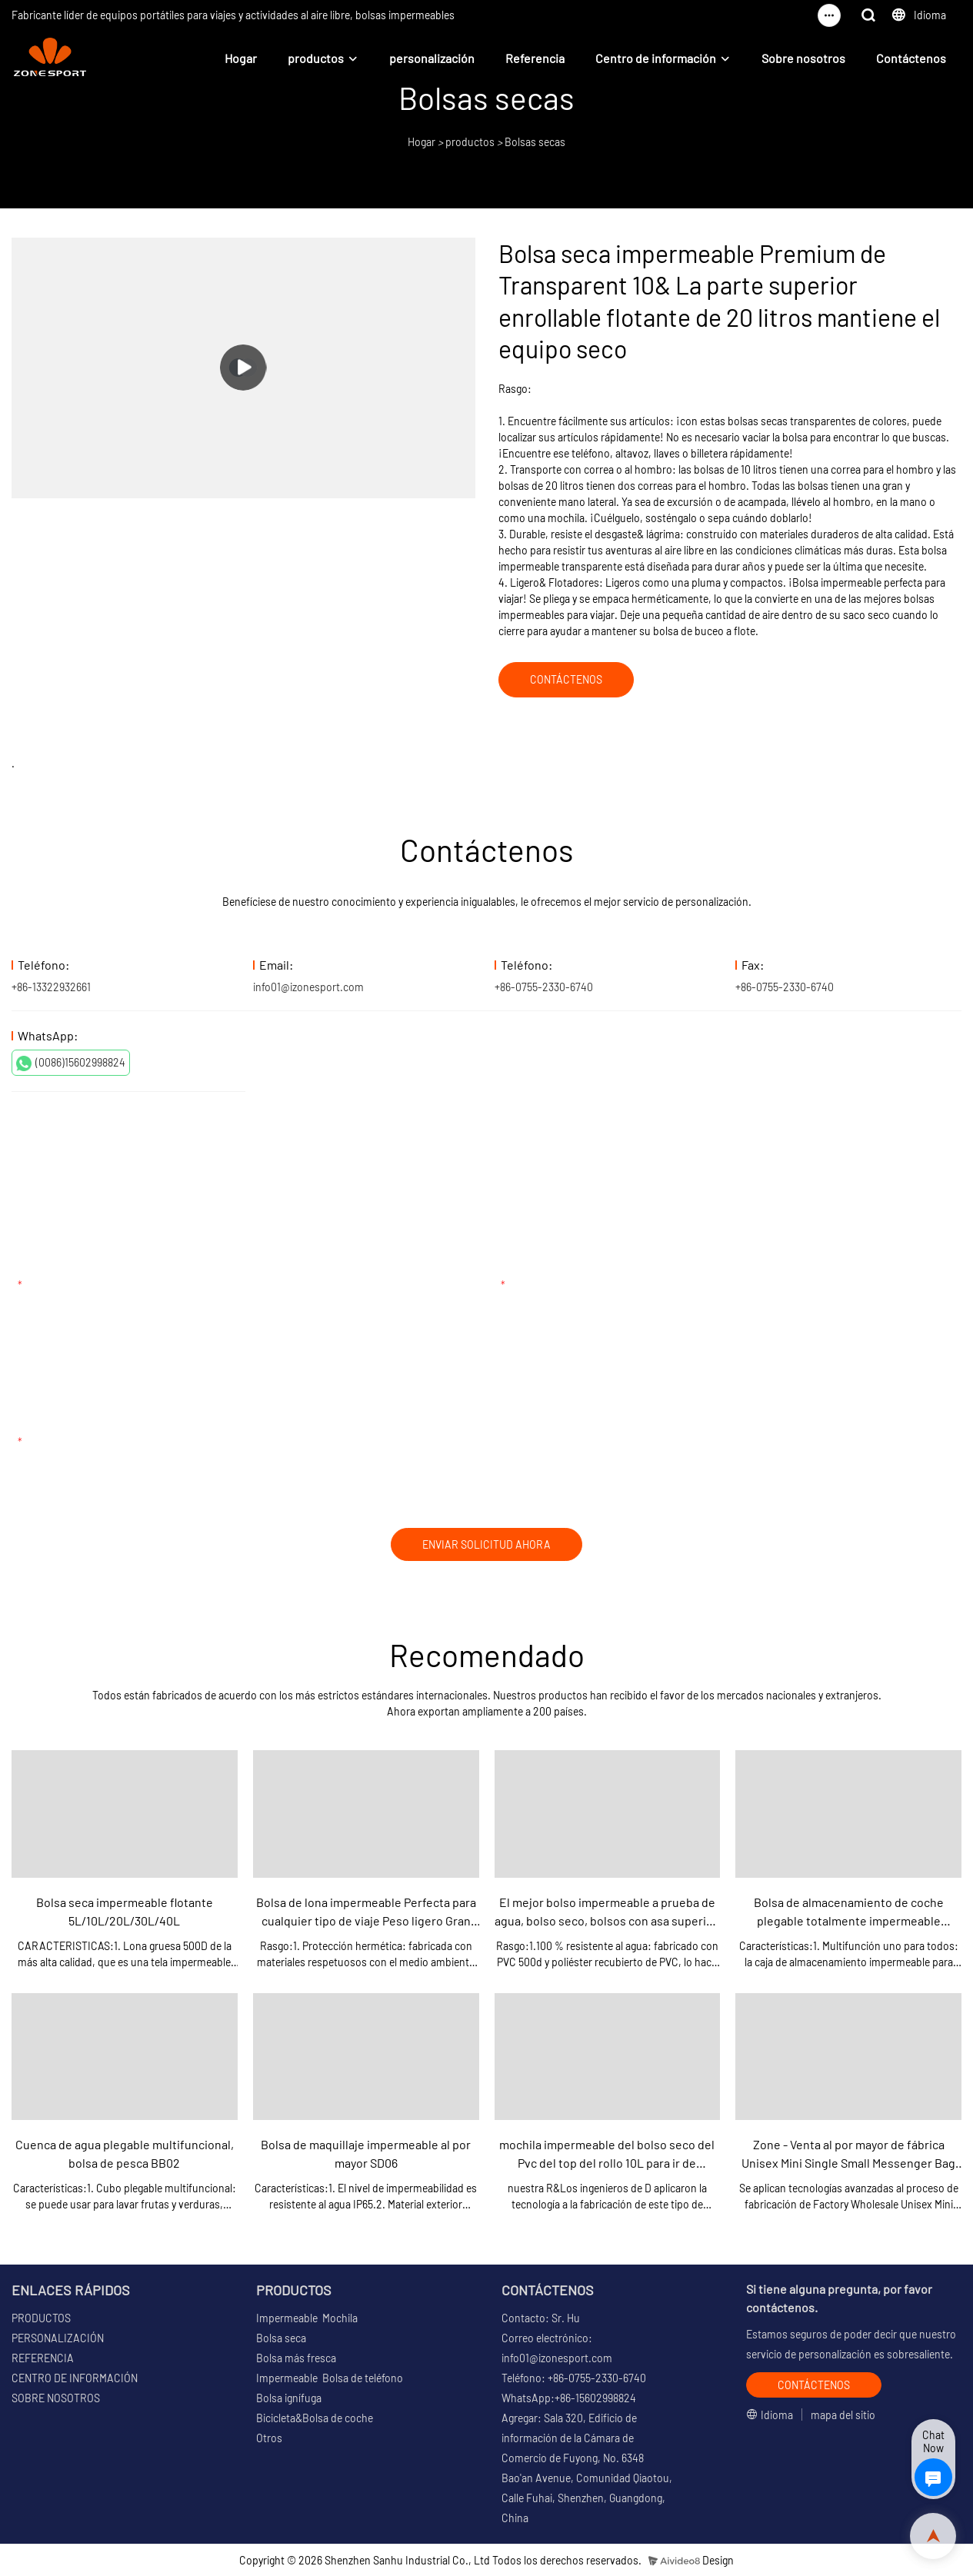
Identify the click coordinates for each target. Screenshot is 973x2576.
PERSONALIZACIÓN (58, 2338)
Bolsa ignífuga (289, 2398)
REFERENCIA (43, 2358)
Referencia (535, 58)
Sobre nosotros (803, 58)
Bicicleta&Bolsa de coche (314, 2418)
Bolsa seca (281, 2338)
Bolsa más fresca (296, 2358)
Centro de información (655, 58)
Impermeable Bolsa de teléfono (329, 2378)
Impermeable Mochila (307, 2318)
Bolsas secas (535, 141)
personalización (432, 58)
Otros (269, 2438)
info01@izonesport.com (308, 986)
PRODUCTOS (41, 2318)
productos (316, 58)
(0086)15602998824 (70, 1063)
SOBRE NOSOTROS (56, 2398)
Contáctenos (911, 58)
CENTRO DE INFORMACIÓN (75, 2378)
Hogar (241, 58)
